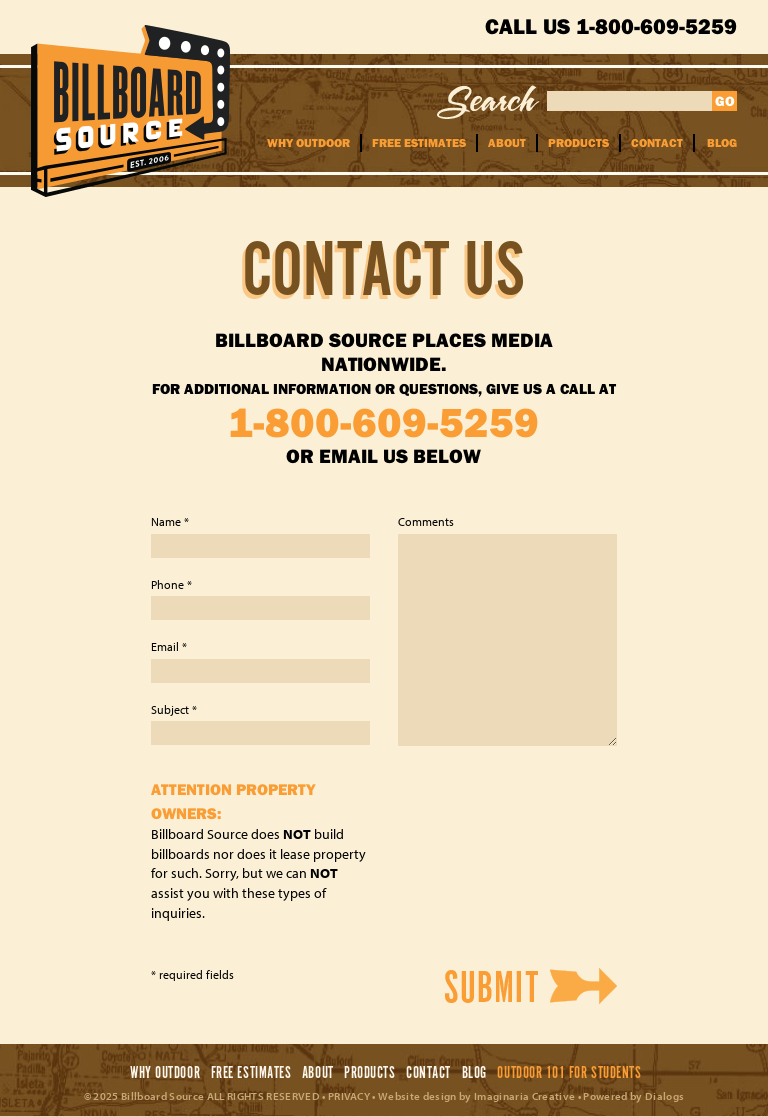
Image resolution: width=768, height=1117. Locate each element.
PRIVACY (349, 1096)
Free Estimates (419, 142)
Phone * (171, 584)
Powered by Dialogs (633, 1096)
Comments (426, 521)
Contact (657, 142)
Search (488, 102)
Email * (169, 646)
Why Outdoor (308, 142)
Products (578, 142)
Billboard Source (130, 111)
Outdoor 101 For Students (569, 1073)
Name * (170, 521)
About (507, 142)
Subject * (174, 709)
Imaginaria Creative (524, 1096)
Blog (722, 142)
